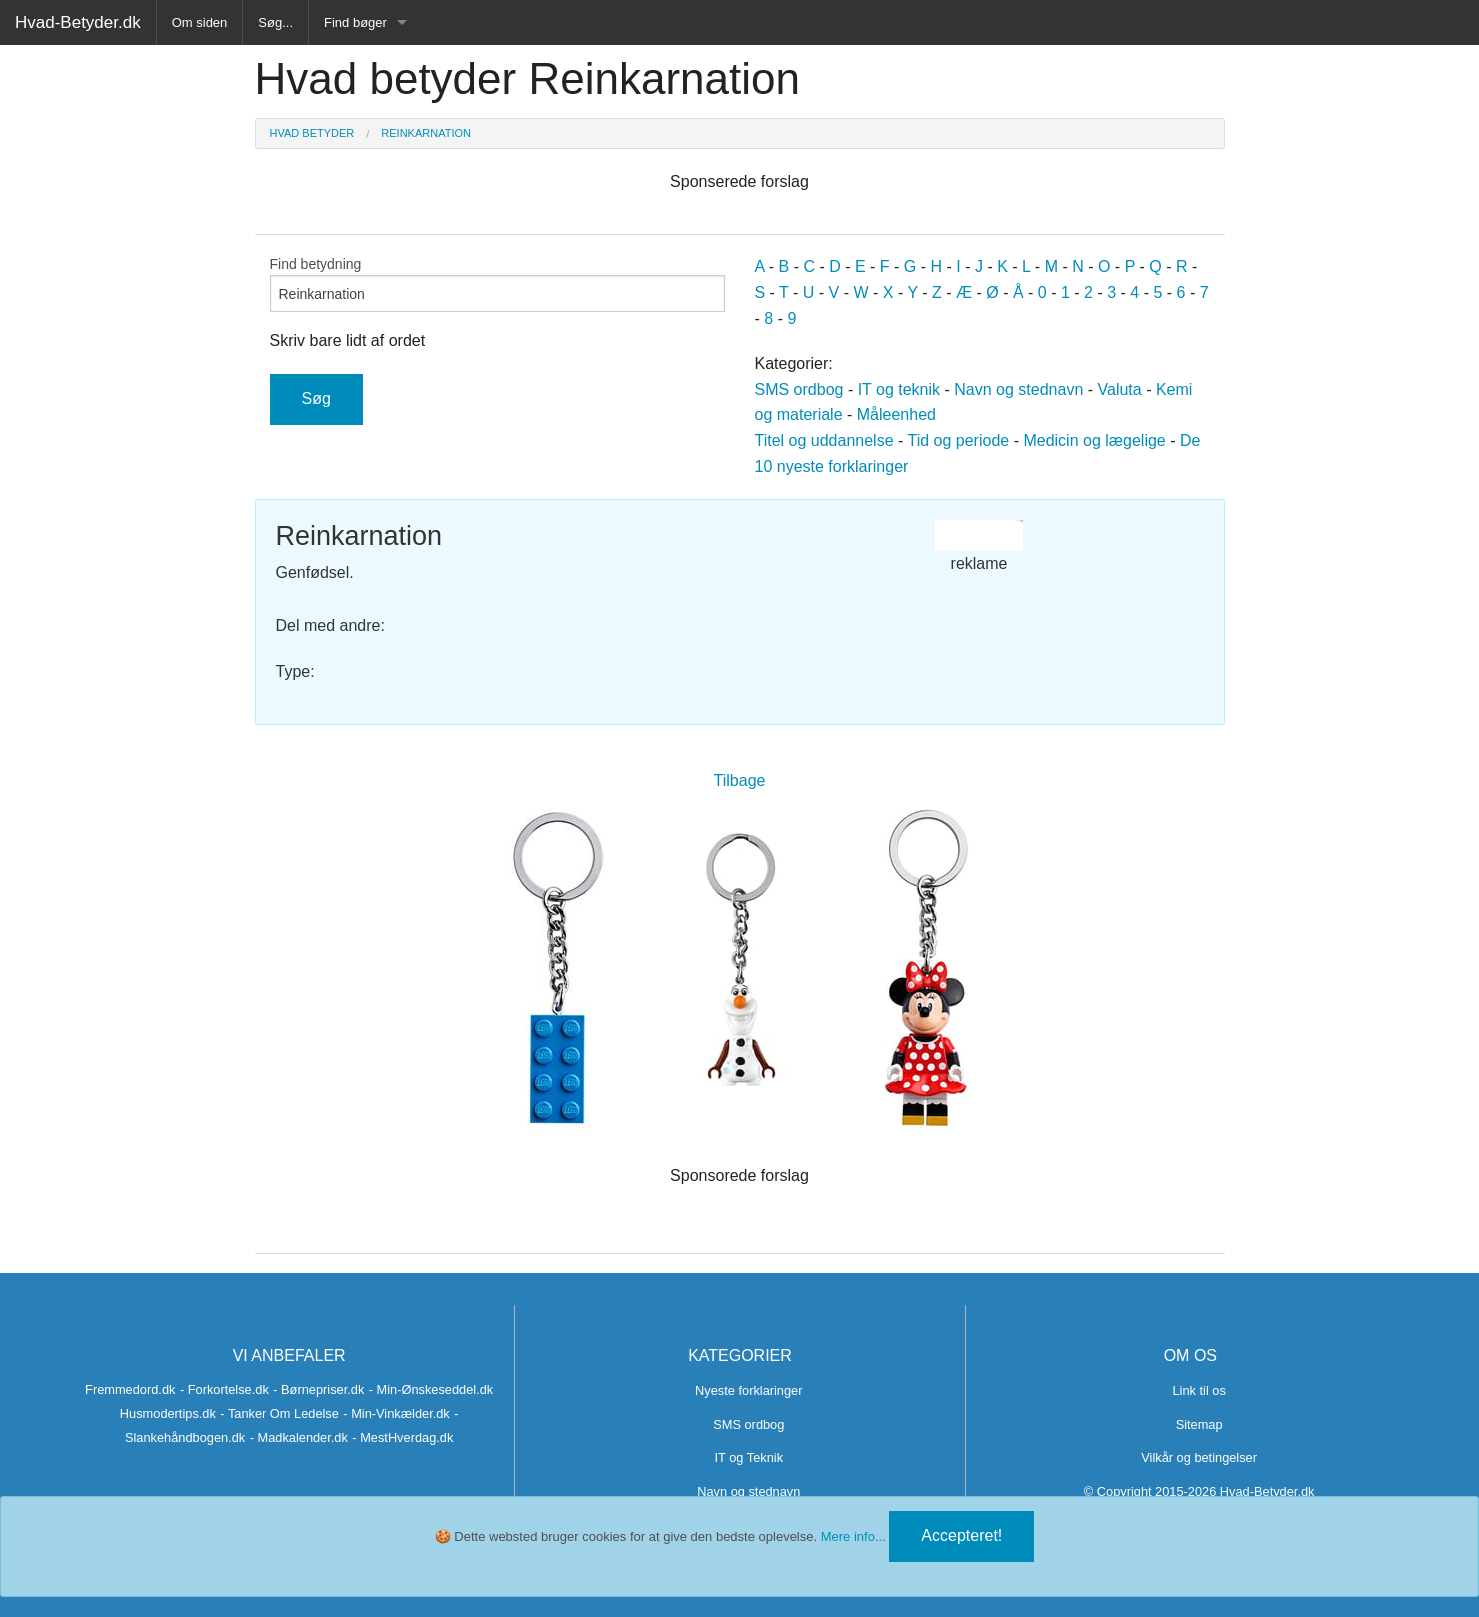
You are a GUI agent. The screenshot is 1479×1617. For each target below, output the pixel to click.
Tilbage (740, 780)
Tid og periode (959, 440)
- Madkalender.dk (299, 1437)
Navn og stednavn (1018, 389)
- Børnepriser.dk (318, 1389)
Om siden (200, 22)
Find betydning (497, 284)
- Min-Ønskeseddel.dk (431, 1389)
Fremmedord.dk (130, 1389)
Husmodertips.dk (168, 1413)
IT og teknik (899, 389)
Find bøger (355, 22)
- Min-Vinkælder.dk (396, 1413)
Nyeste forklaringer (748, 1390)
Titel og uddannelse (824, 440)
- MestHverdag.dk (402, 1437)
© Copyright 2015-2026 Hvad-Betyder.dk (1199, 1491)
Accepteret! (961, 1535)
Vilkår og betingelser (1199, 1457)
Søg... (275, 22)
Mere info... (853, 1536)
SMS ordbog (799, 389)
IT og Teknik (749, 1457)
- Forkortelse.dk (224, 1389)
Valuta (1120, 389)
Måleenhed (896, 414)
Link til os (1198, 1390)
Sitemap (1199, 1424)
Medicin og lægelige (1094, 440)
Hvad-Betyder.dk (78, 22)
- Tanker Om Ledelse (279, 1413)
